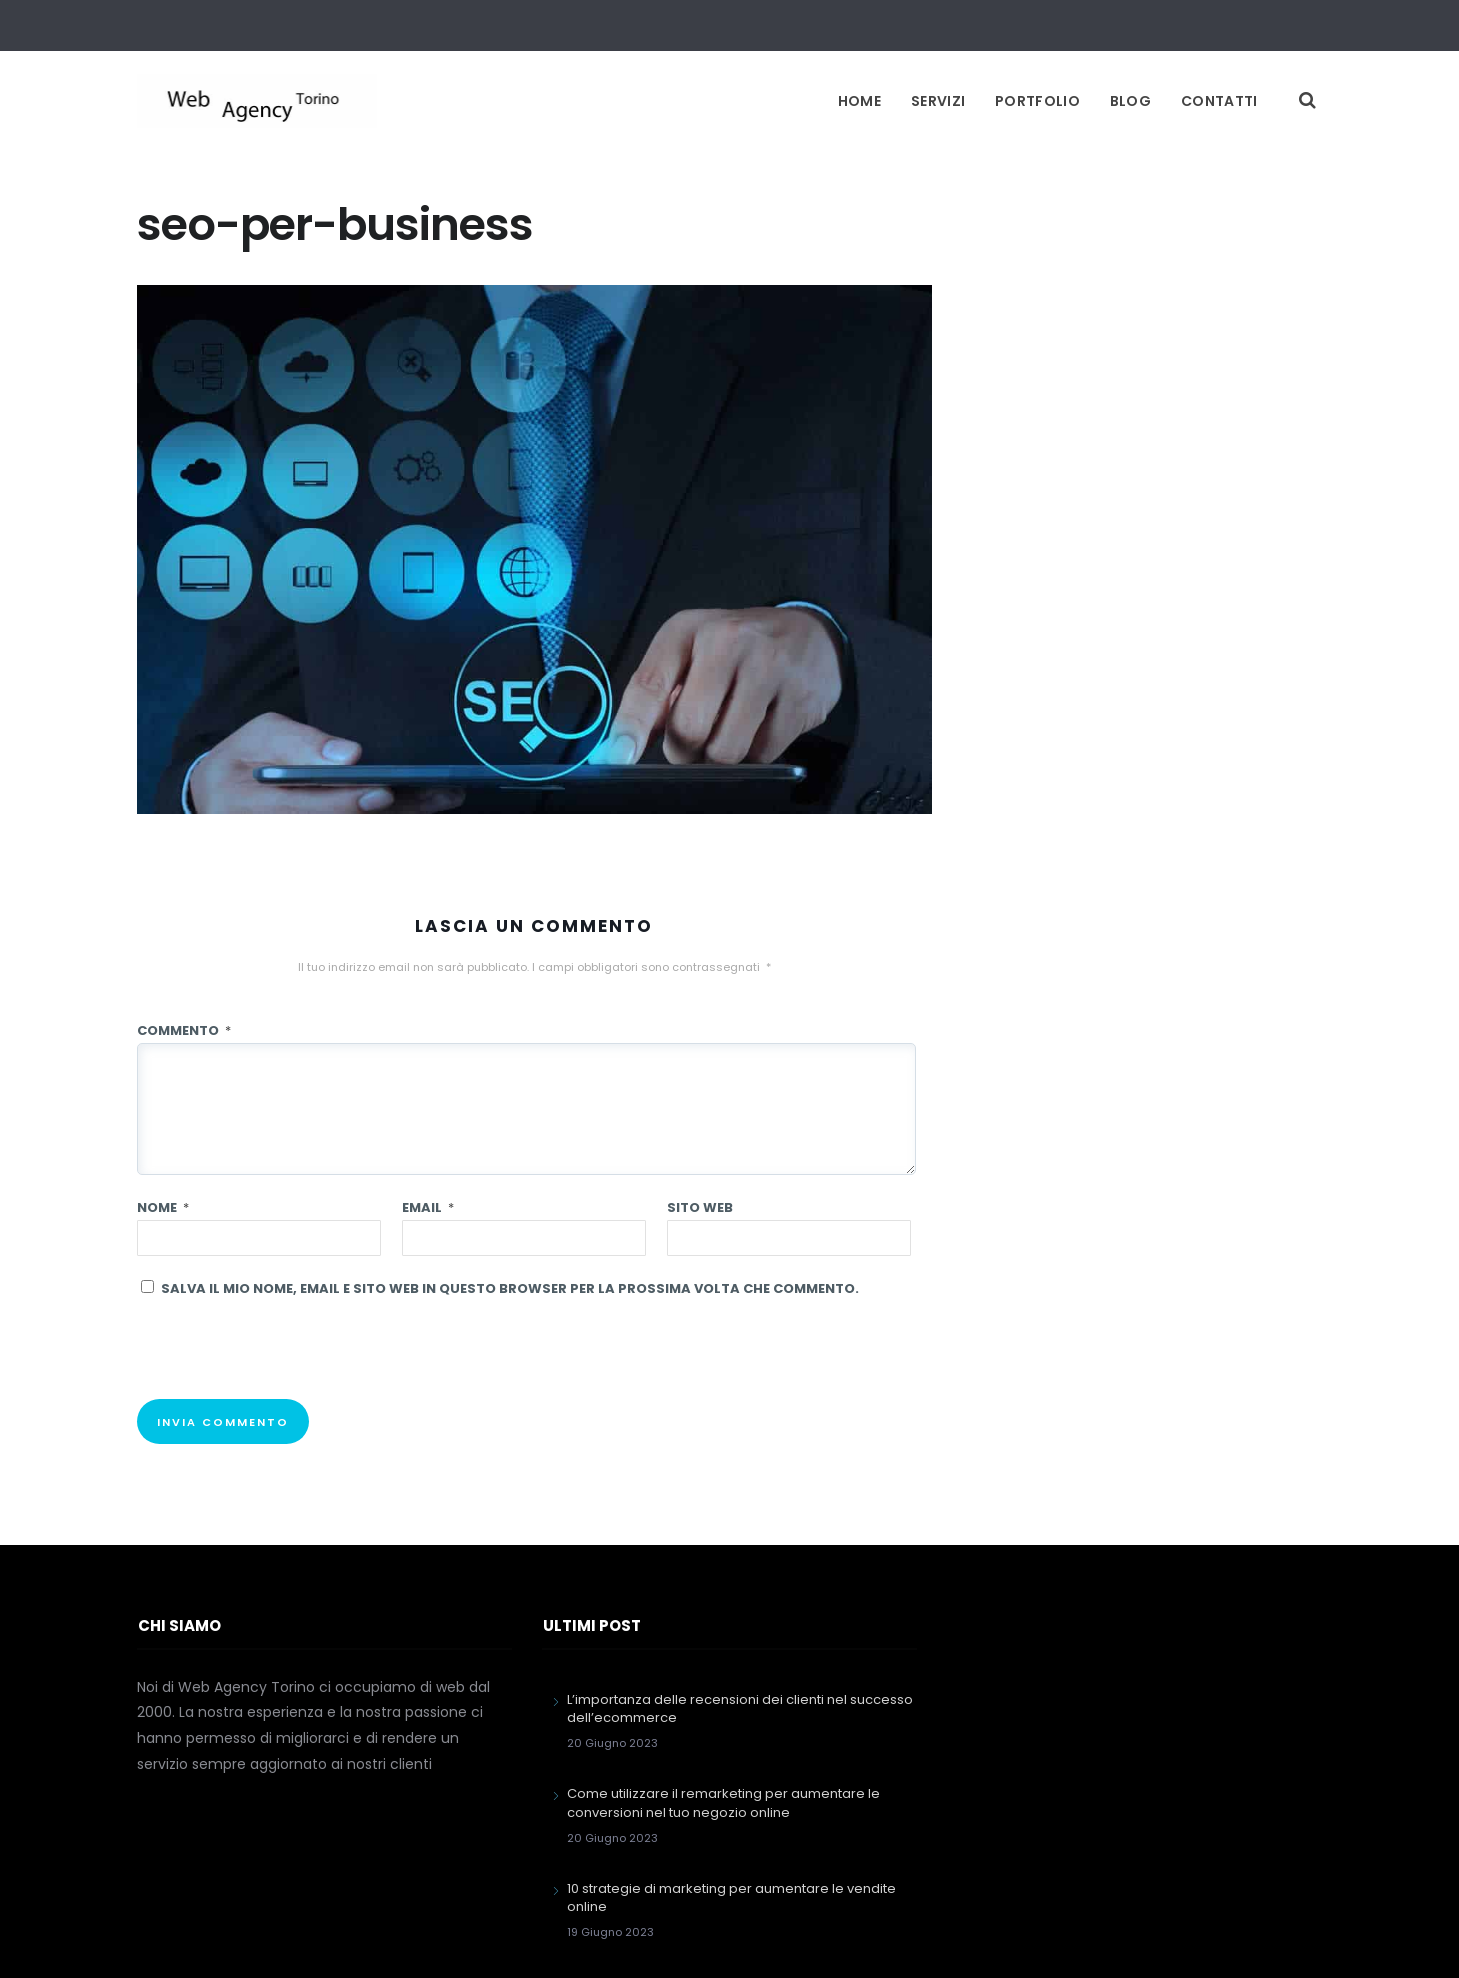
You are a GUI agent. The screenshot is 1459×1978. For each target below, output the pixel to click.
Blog (1130, 101)
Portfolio (1037, 101)
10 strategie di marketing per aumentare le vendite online (731, 1897)
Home (859, 101)
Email (428, 1207)
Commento (184, 1030)
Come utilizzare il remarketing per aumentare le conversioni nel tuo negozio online (723, 1802)
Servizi (938, 101)
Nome (163, 1207)
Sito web (700, 1207)
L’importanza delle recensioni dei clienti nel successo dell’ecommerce (740, 1708)
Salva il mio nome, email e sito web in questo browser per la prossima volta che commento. (510, 1288)
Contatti (1219, 101)
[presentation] (289, 1360)
